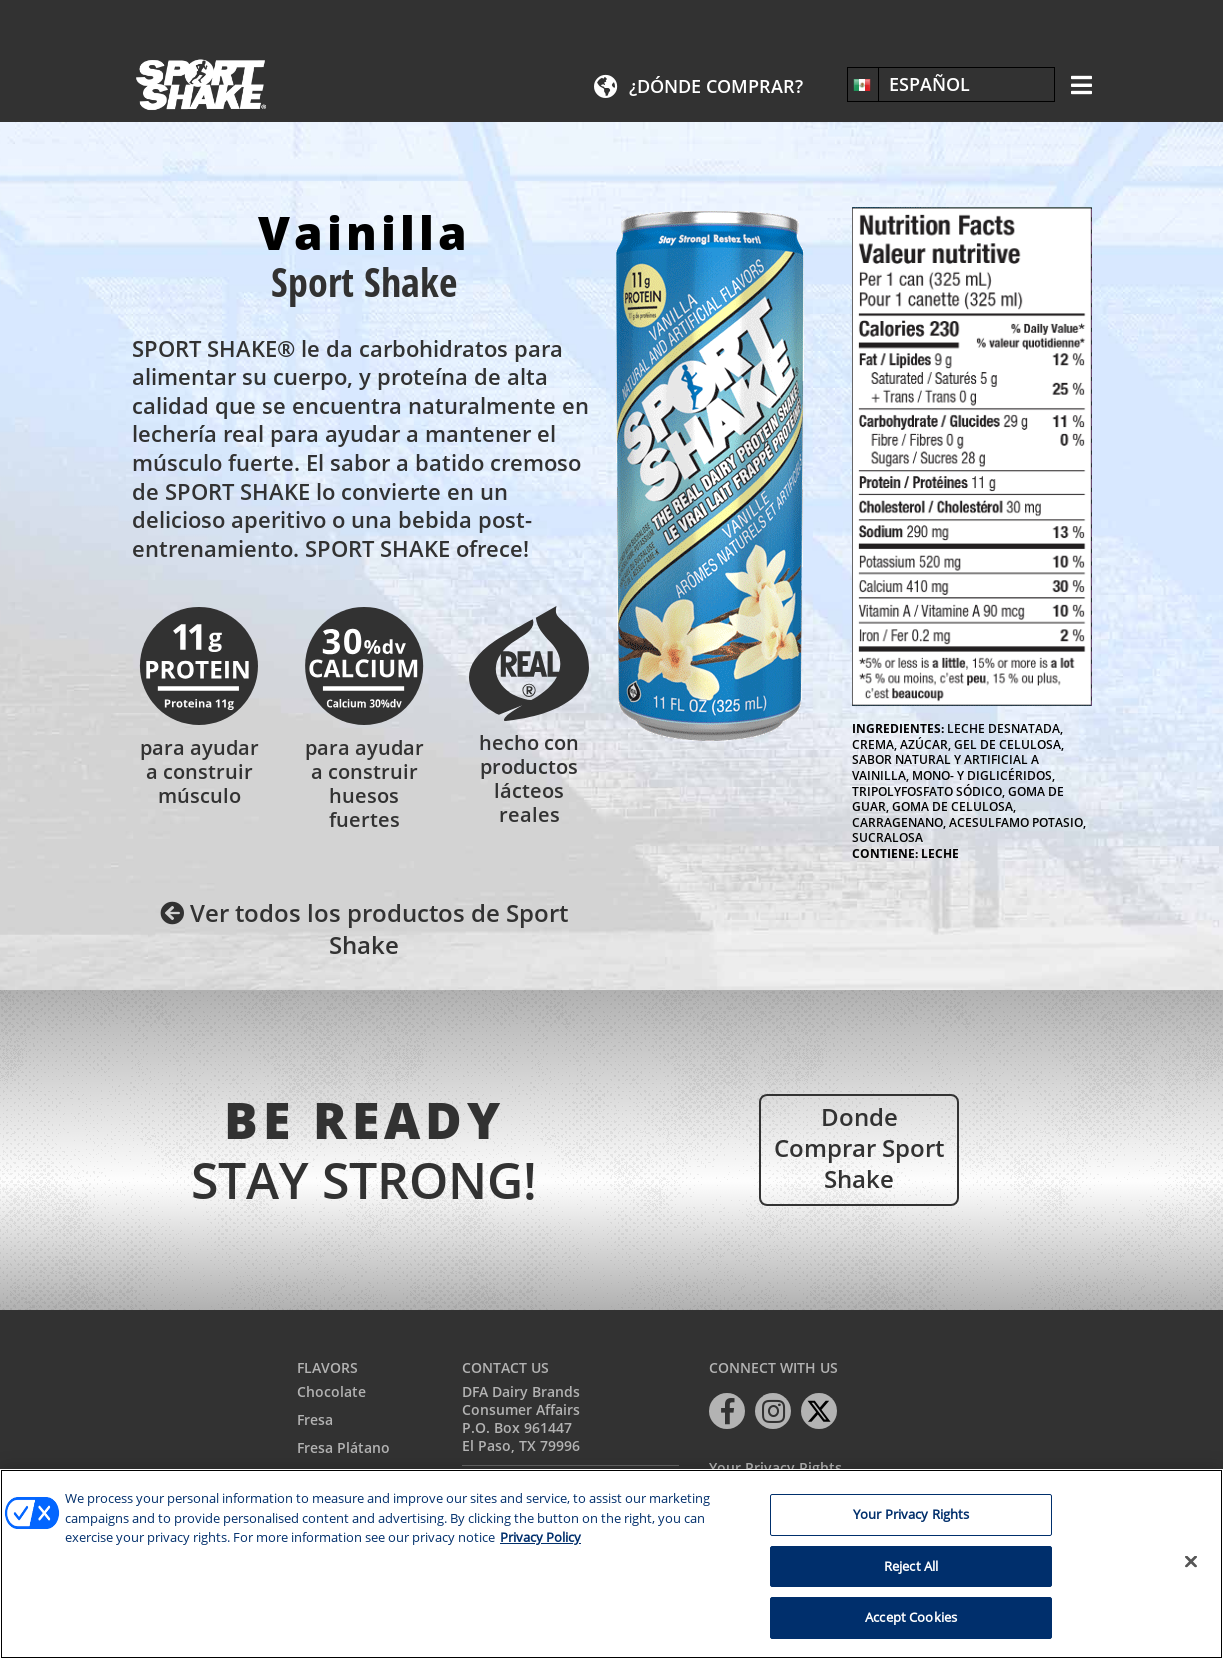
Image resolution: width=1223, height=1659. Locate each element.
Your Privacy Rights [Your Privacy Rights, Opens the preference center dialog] (911, 1514)
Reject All (911, 1566)
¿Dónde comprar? (716, 86)
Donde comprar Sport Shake (859, 1147)
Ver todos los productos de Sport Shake (364, 928)
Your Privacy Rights (775, 1468)
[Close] (1191, 1562)
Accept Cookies (911, 1617)
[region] (611, 1564)
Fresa (315, 1419)
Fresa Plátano (343, 1447)
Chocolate (331, 1391)
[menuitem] (951, 84)
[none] (951, 84)
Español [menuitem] (929, 84)
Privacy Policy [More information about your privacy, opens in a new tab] (540, 1537)
